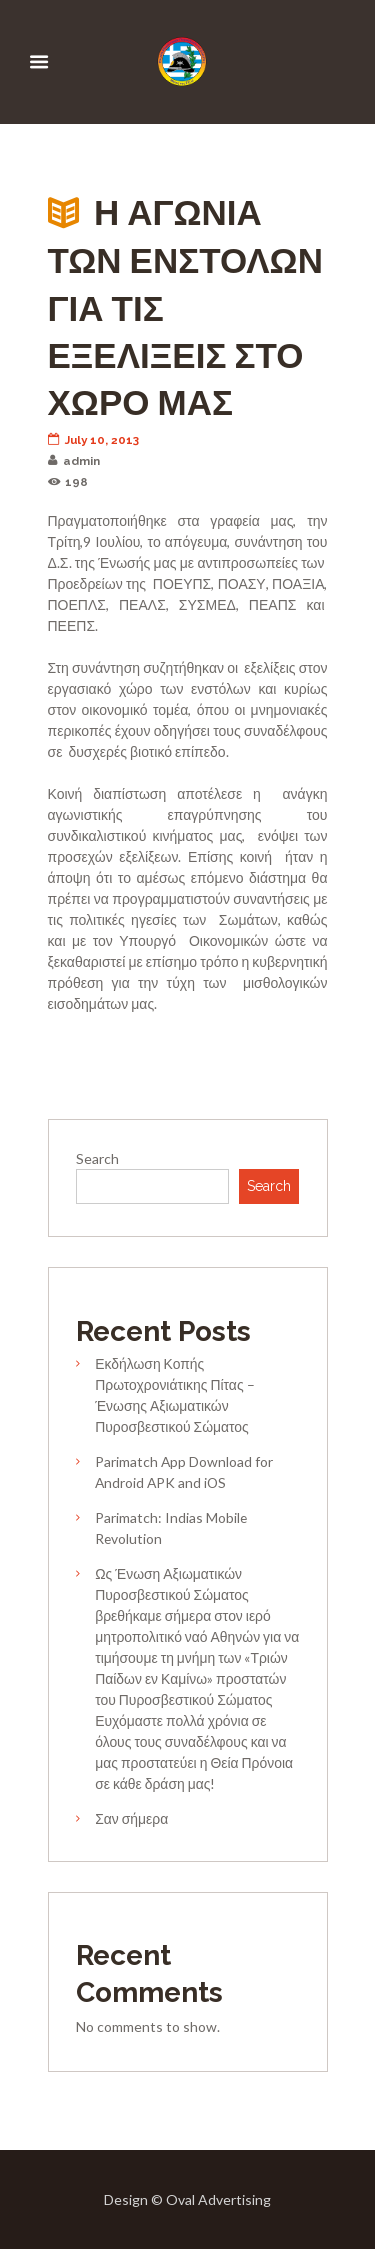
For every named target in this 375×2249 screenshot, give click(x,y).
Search (97, 1158)
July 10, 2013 (94, 440)
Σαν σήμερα (131, 1818)
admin (74, 461)
